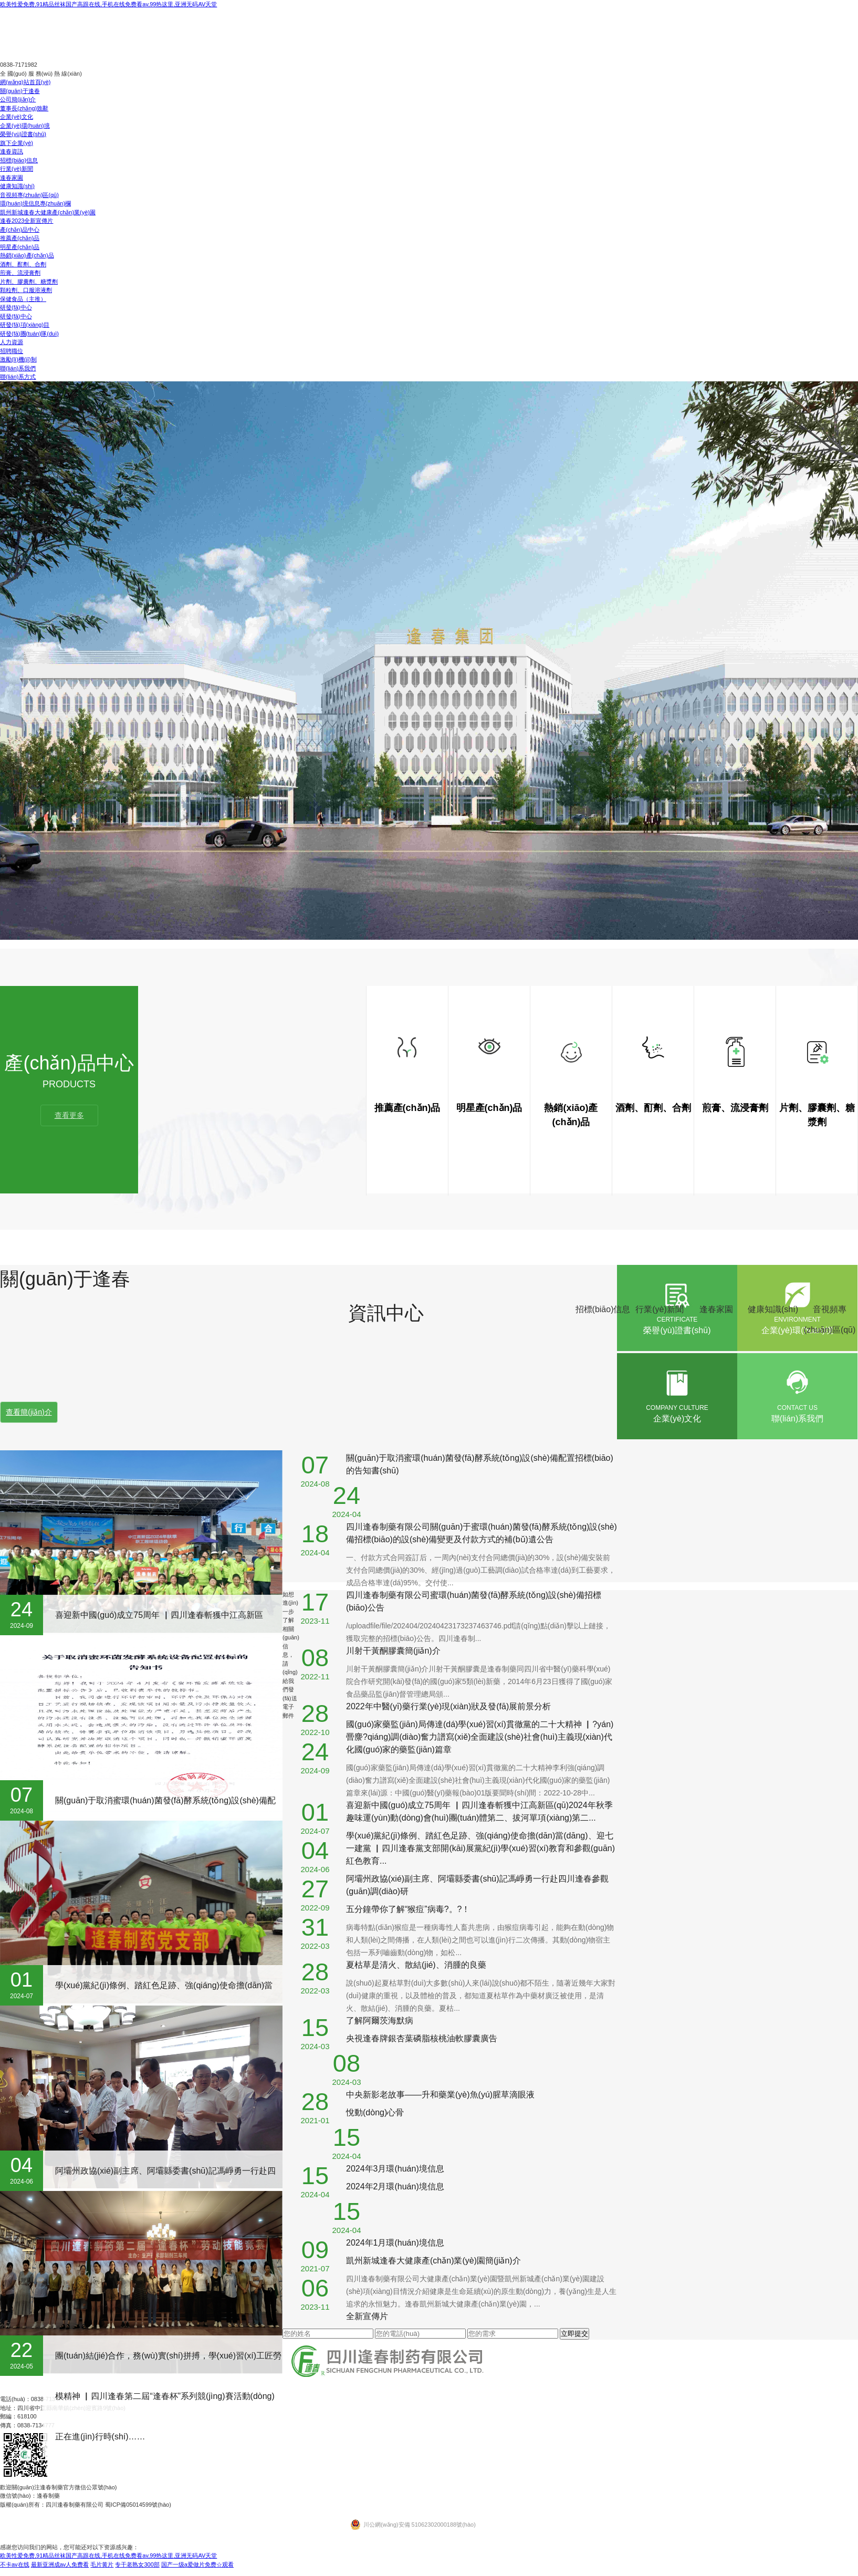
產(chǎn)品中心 (19, 229)
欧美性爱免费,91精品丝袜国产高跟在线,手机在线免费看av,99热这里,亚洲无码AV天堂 (108, 4)
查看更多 (69, 1115)
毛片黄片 (101, 2564)
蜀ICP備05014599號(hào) (138, 2504)
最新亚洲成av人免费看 (60, 2564)
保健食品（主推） (23, 299)
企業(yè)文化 (16, 116)
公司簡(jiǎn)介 (18, 99)
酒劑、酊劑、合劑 (23, 264)
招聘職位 (11, 351)
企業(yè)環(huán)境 (25, 125)
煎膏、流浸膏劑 (20, 272)
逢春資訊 (11, 151)
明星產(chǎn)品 (19, 247)
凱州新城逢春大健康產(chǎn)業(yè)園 (48, 212)
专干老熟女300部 (137, 2564)
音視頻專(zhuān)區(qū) (29, 195)
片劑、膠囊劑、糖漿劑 (29, 281)
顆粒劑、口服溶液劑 (26, 290)
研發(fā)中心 (16, 307)
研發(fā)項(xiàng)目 (24, 324)
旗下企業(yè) (16, 143)
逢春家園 (11, 177)
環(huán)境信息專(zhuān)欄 (35, 203)
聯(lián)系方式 (18, 376)
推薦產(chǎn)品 (19, 238)
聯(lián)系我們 (18, 368)
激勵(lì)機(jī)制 (18, 359)
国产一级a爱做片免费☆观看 (197, 2564)
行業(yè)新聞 (16, 168)
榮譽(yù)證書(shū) (23, 134)
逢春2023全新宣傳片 (26, 220)
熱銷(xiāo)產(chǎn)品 (27, 255)
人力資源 (11, 342)
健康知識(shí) (17, 186)
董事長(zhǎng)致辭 (24, 108)
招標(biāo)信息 (19, 160)
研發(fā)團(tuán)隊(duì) (29, 333)
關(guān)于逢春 (20, 91)
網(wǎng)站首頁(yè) (25, 82)
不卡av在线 (14, 2564)
